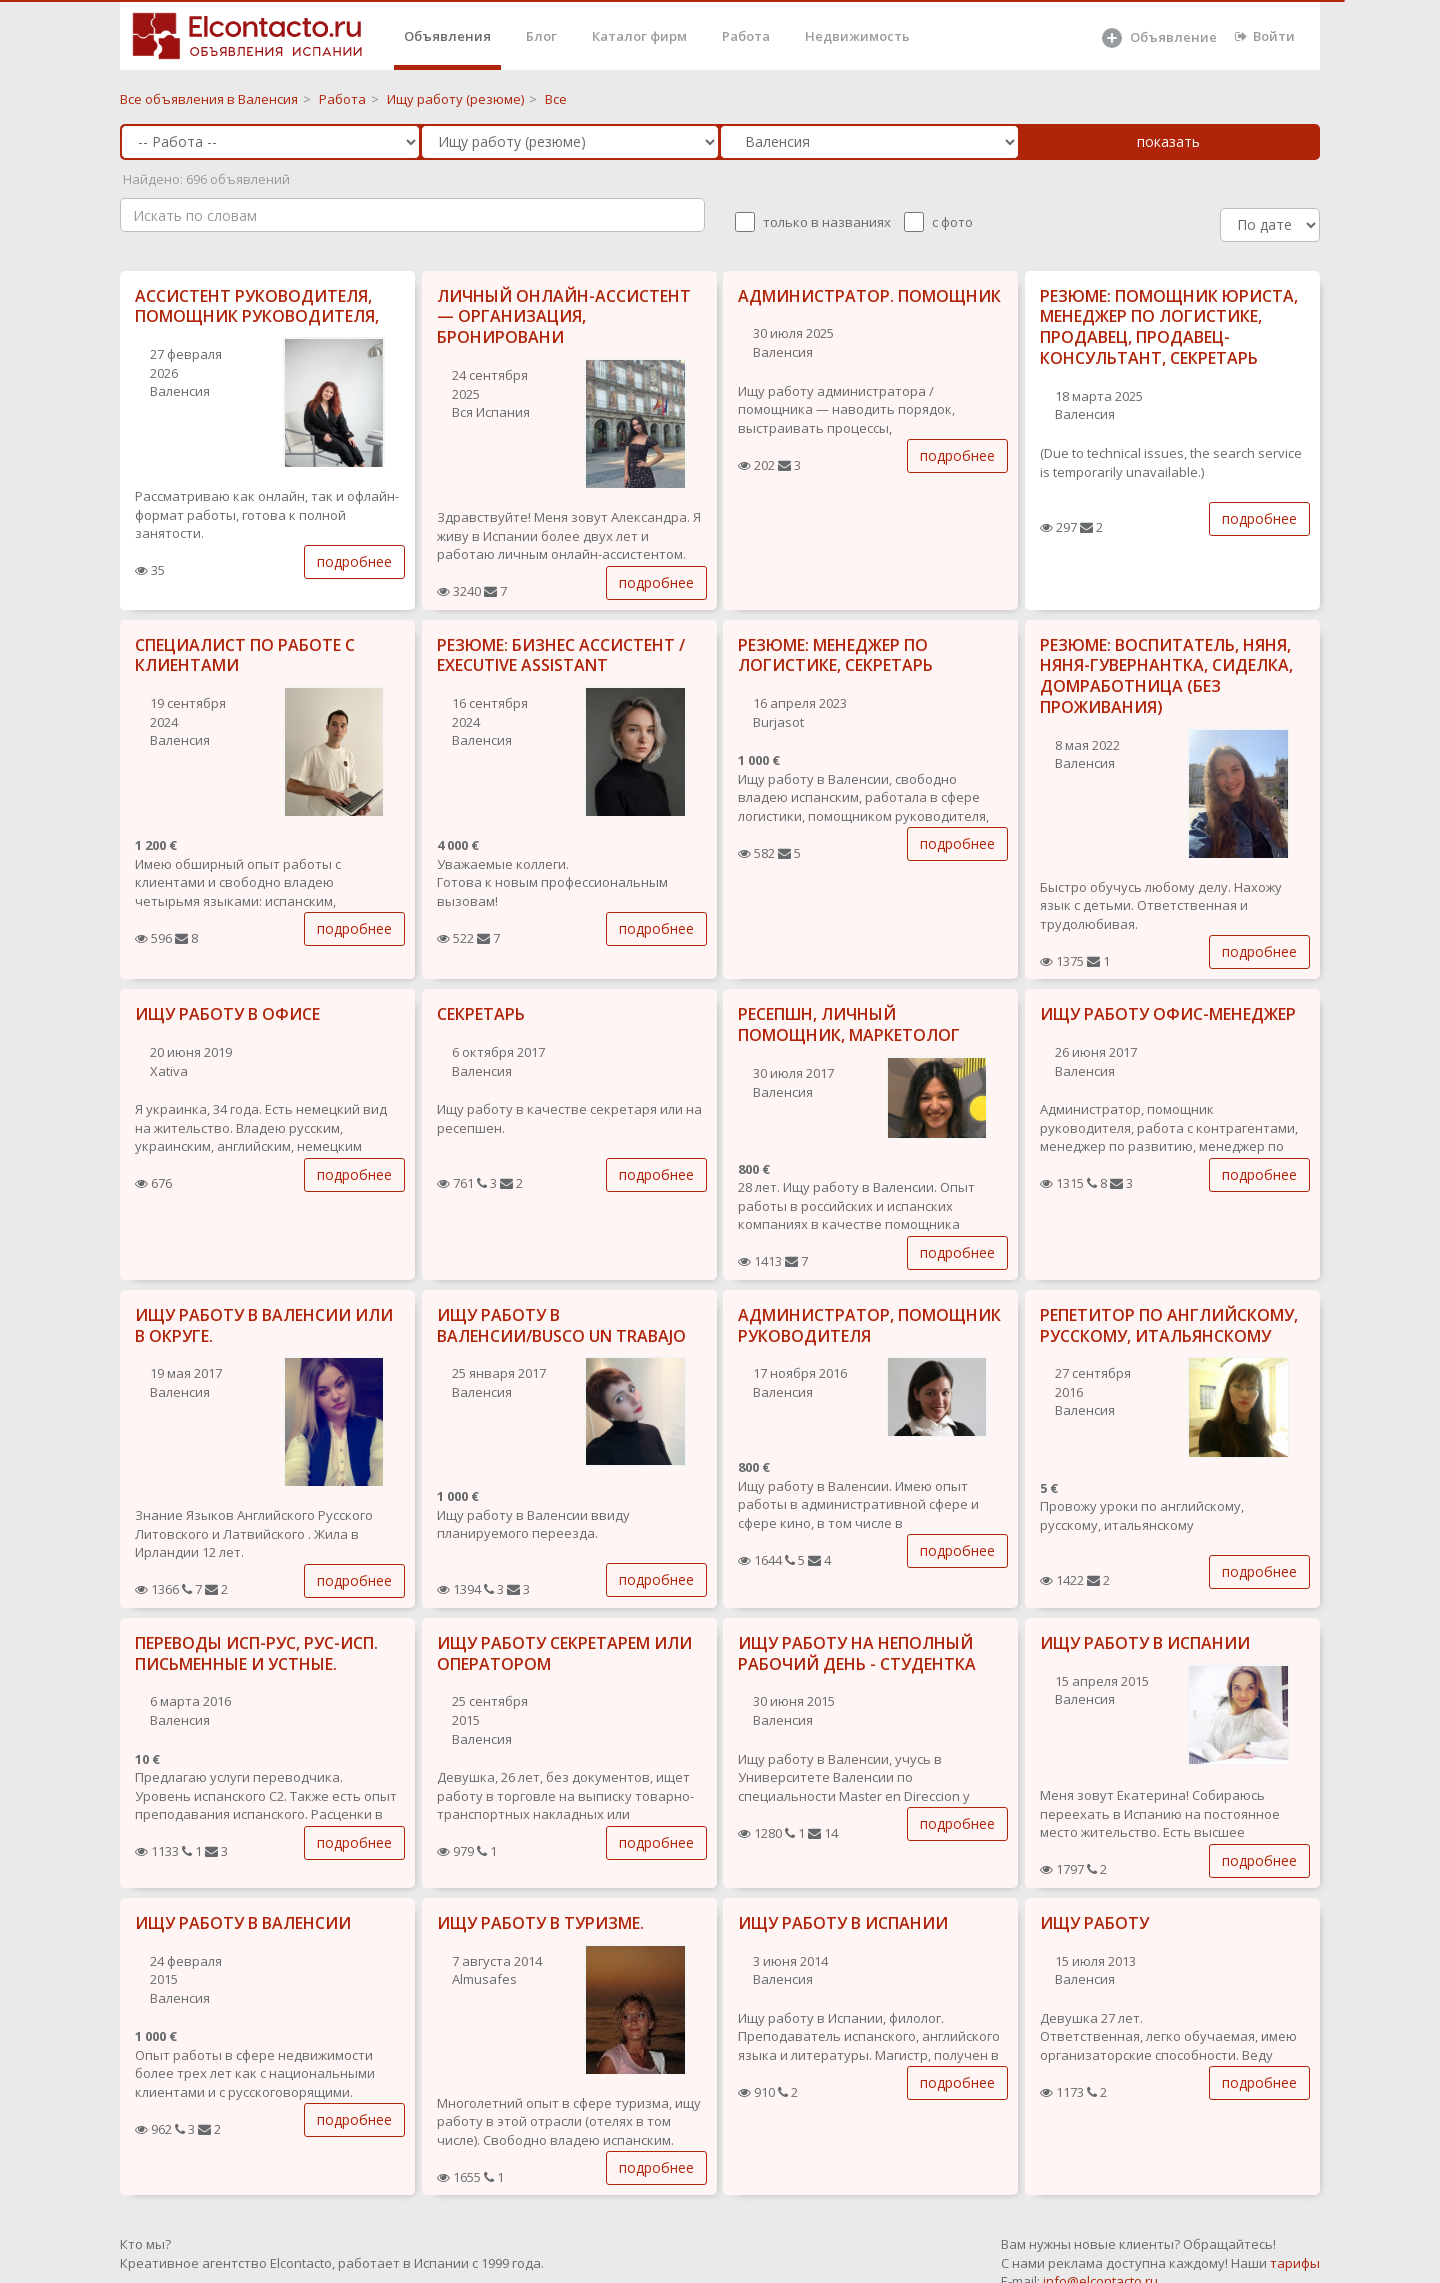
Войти (1265, 36)
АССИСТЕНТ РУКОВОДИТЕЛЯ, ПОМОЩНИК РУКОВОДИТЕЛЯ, (257, 306)
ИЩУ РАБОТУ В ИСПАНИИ (1145, 1643)
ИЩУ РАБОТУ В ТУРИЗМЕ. (540, 1923)
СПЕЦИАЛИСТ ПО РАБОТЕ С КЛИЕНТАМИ (245, 655)
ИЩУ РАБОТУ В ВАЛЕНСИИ (243, 1923)
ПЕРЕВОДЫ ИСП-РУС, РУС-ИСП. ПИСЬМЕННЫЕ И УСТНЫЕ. (256, 1653)
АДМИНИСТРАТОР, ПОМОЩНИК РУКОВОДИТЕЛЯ (869, 1325)
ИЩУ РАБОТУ (1094, 1923)
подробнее (354, 561)
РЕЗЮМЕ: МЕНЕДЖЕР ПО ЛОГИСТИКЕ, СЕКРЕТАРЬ (835, 655)
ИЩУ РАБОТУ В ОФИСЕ (227, 1014)
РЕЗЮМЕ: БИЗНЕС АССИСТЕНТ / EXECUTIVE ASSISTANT (561, 655)
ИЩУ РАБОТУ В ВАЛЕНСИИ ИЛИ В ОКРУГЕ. (264, 1325)
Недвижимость (857, 36)
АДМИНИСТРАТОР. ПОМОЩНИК (869, 296)
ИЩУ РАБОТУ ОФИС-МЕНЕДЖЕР (1168, 1014)
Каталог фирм (639, 36)
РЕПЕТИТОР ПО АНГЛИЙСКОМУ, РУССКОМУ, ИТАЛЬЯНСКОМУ (1169, 1325)
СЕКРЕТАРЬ (481, 1014)
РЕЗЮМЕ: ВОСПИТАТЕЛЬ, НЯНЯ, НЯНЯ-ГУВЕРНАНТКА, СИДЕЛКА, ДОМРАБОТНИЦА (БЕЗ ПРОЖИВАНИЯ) (1166, 676)
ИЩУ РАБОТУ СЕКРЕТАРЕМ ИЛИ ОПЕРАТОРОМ (564, 1653)
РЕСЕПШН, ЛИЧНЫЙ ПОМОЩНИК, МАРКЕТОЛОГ (849, 1024)
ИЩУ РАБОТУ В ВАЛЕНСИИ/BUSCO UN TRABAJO (561, 1325)
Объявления (447, 36)
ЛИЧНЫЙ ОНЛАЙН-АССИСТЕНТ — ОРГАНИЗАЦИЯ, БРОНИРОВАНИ (564, 317)
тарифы (1295, 2263)
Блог (541, 36)
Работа (746, 36)
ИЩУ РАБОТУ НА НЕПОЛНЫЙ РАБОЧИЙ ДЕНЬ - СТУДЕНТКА (857, 1653)
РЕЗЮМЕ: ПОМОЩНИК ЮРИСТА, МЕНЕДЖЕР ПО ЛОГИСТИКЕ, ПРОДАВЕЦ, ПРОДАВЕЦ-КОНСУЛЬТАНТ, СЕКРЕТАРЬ (1169, 327)
